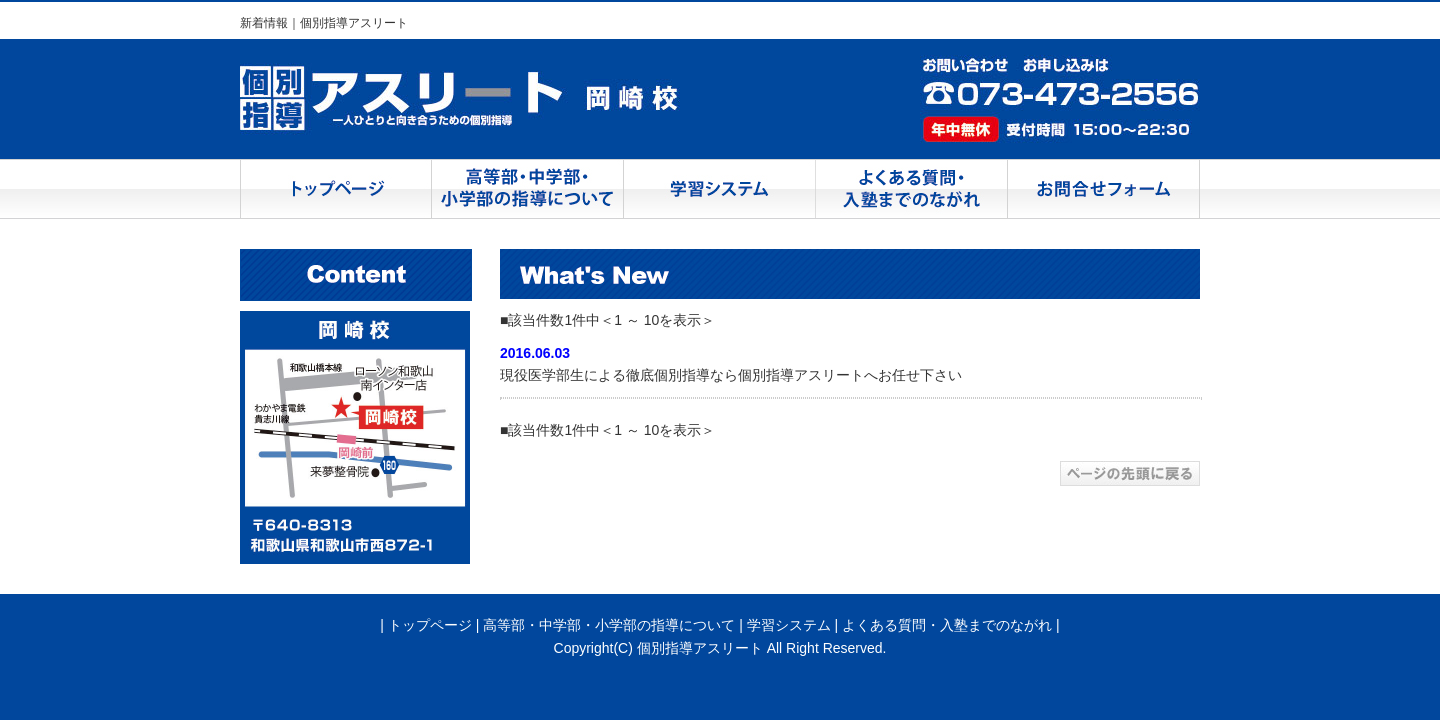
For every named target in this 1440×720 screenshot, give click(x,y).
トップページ (430, 625)
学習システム (789, 625)
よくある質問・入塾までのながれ (947, 625)
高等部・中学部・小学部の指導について (609, 625)
